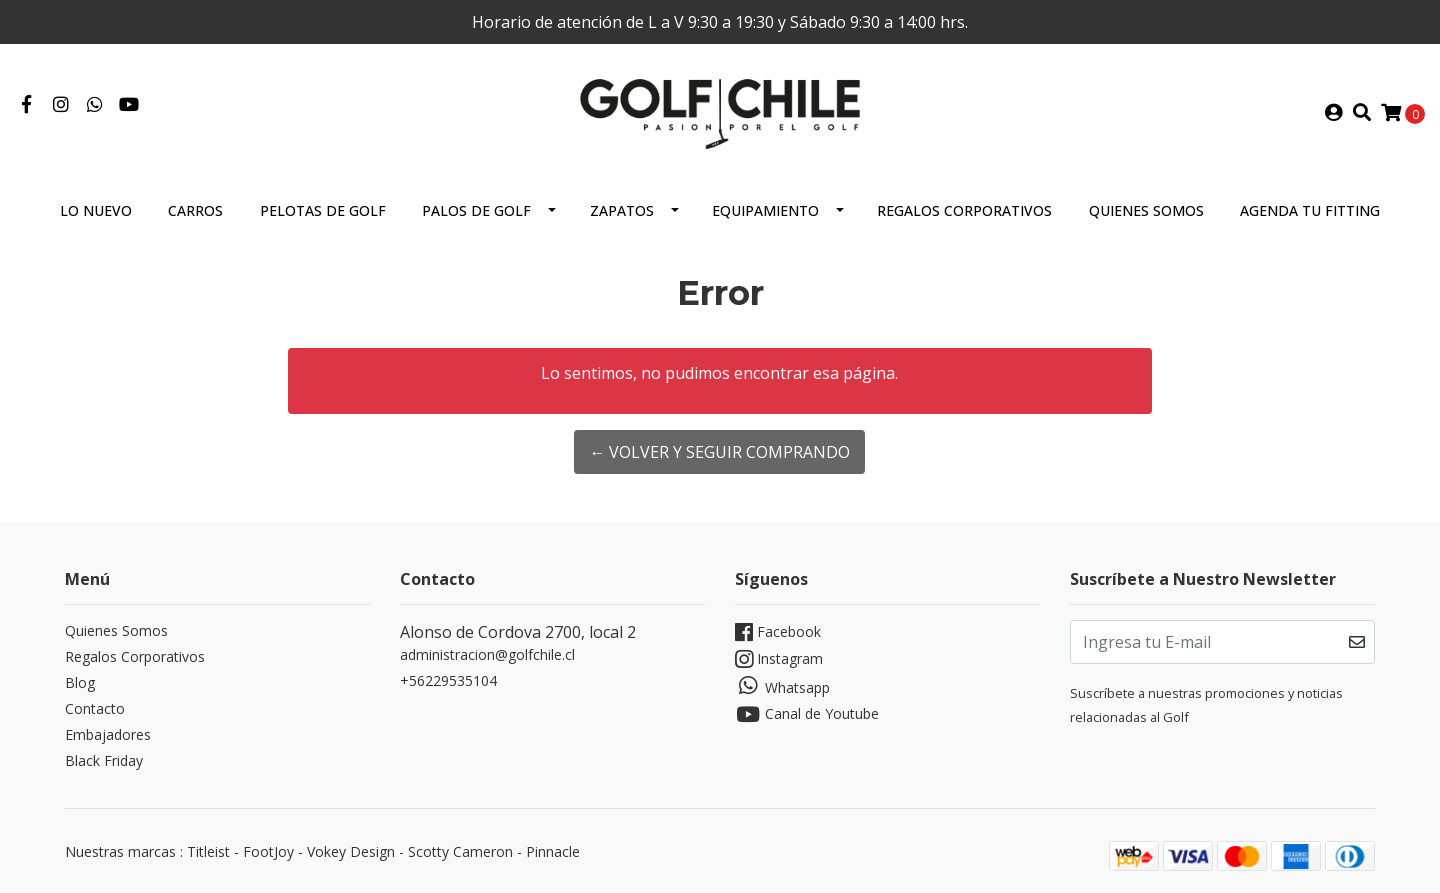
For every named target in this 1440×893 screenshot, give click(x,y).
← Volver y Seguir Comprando (719, 452)
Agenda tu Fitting (1310, 210)
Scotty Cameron (460, 851)
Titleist (208, 851)
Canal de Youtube (807, 714)
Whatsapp (782, 686)
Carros (195, 210)
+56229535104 (448, 680)
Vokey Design (351, 851)
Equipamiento (765, 210)
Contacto (95, 708)
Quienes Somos (1146, 210)
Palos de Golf (476, 210)
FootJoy (268, 851)
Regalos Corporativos (964, 210)
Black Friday (104, 760)
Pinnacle (553, 851)
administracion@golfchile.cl (487, 654)
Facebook (778, 632)
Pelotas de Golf (323, 210)
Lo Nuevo (96, 210)
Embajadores (108, 734)
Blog (80, 682)
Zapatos (622, 210)
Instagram (779, 659)
